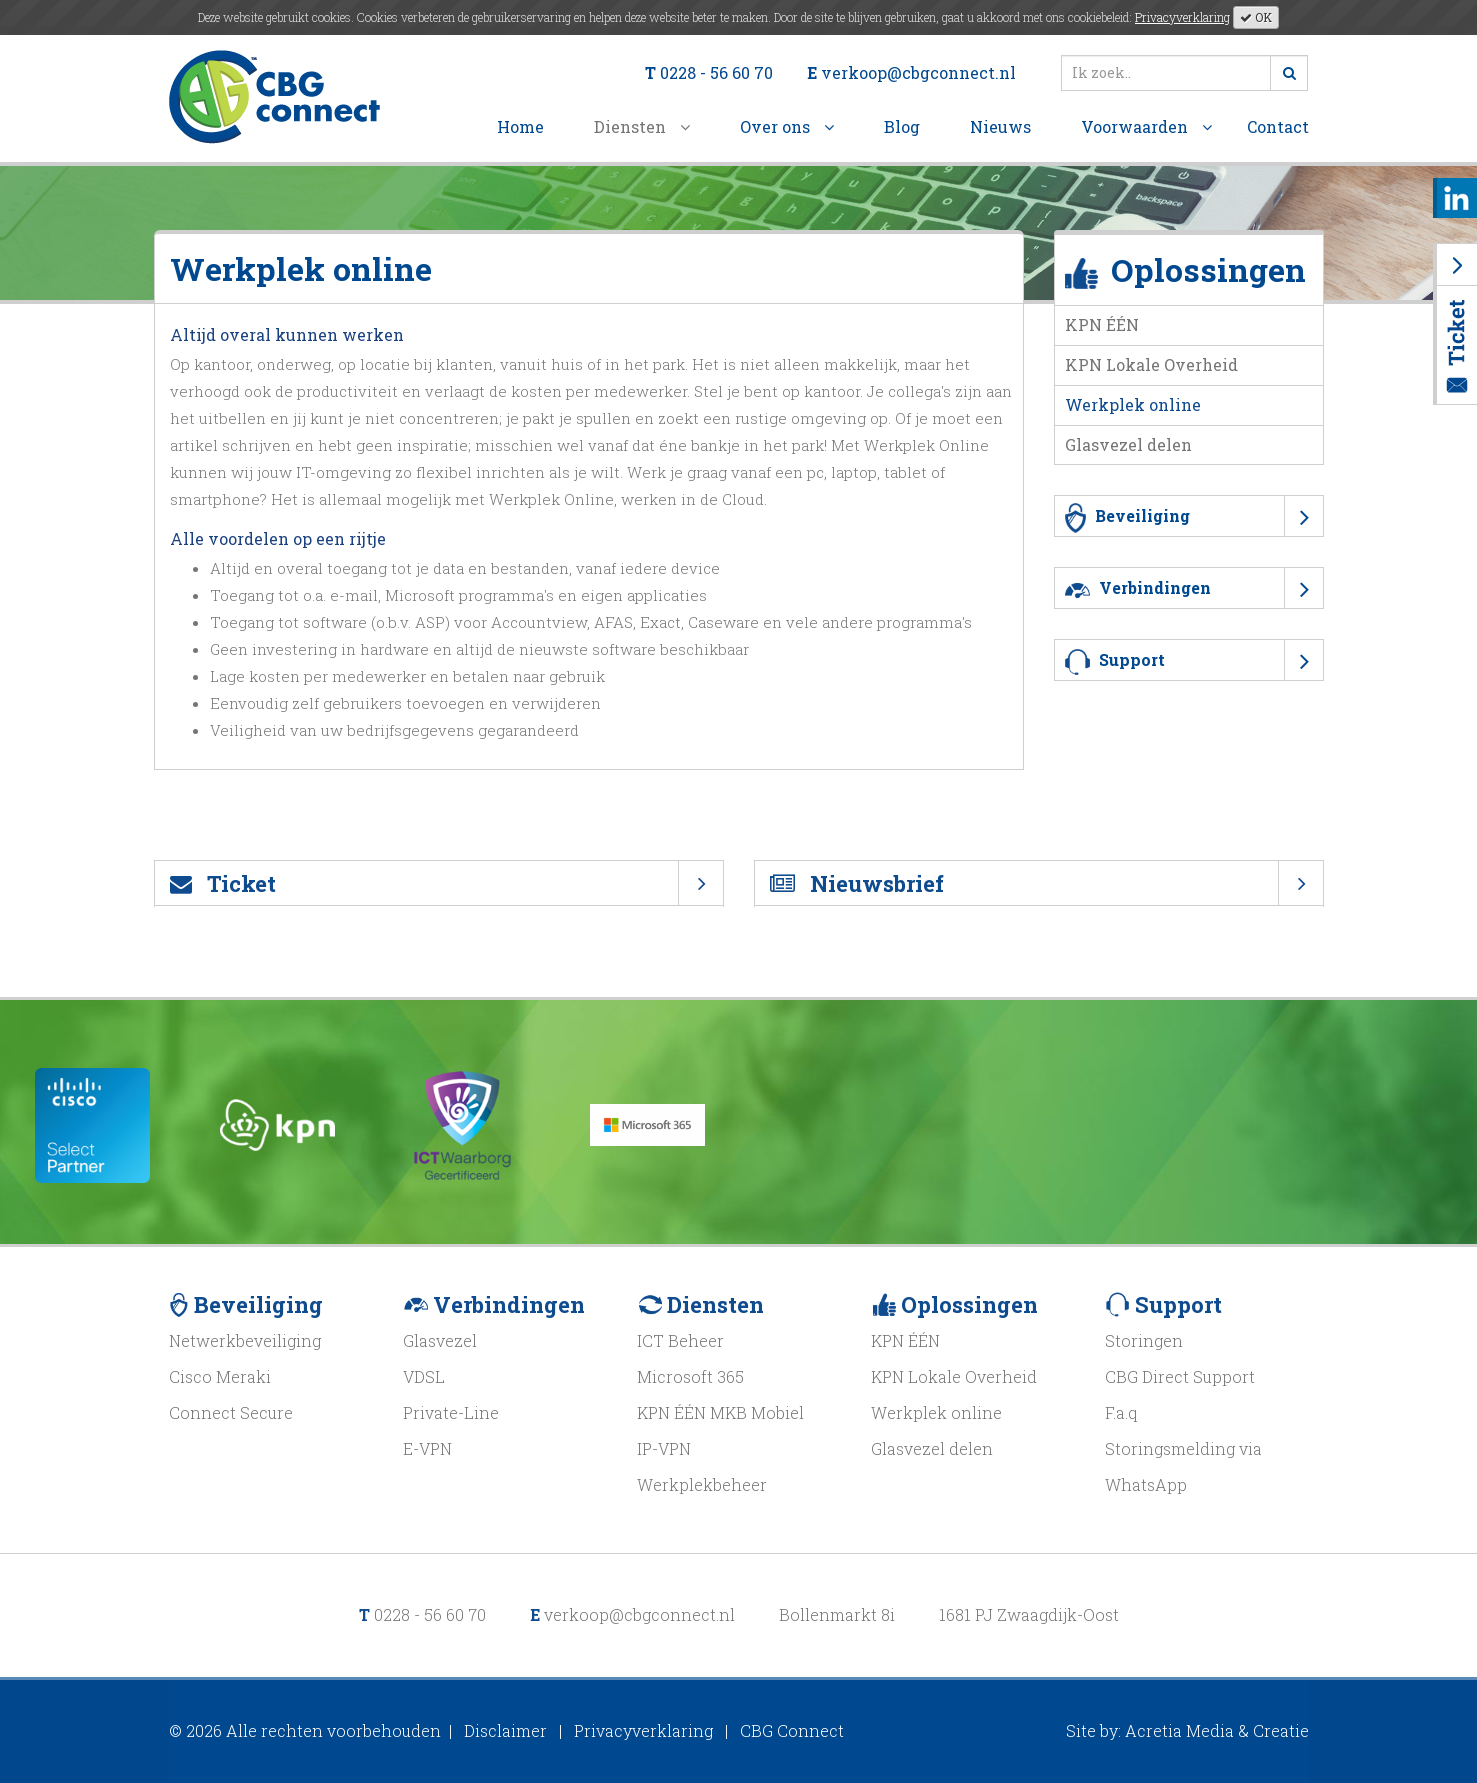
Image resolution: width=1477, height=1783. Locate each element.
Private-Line (451, 1412)
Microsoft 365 (690, 1376)
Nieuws (1000, 126)
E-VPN (427, 1448)
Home (520, 126)
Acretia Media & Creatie (1217, 1730)
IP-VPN (664, 1448)
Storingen (1144, 1340)
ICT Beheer (680, 1340)
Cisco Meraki (220, 1376)
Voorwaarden (1146, 126)
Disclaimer (505, 1730)
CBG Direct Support (1180, 1376)
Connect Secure (231, 1412)
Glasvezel (440, 1340)
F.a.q (1121, 1412)
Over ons (787, 126)
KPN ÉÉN (1102, 324)
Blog (902, 126)
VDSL (424, 1376)
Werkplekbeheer (702, 1484)
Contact (1278, 126)
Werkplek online (1133, 404)
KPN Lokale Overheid (1151, 364)
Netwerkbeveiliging (245, 1340)
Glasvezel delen (1128, 444)
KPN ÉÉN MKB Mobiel (720, 1412)
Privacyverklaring (1182, 17)
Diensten (642, 126)
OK (1256, 17)
